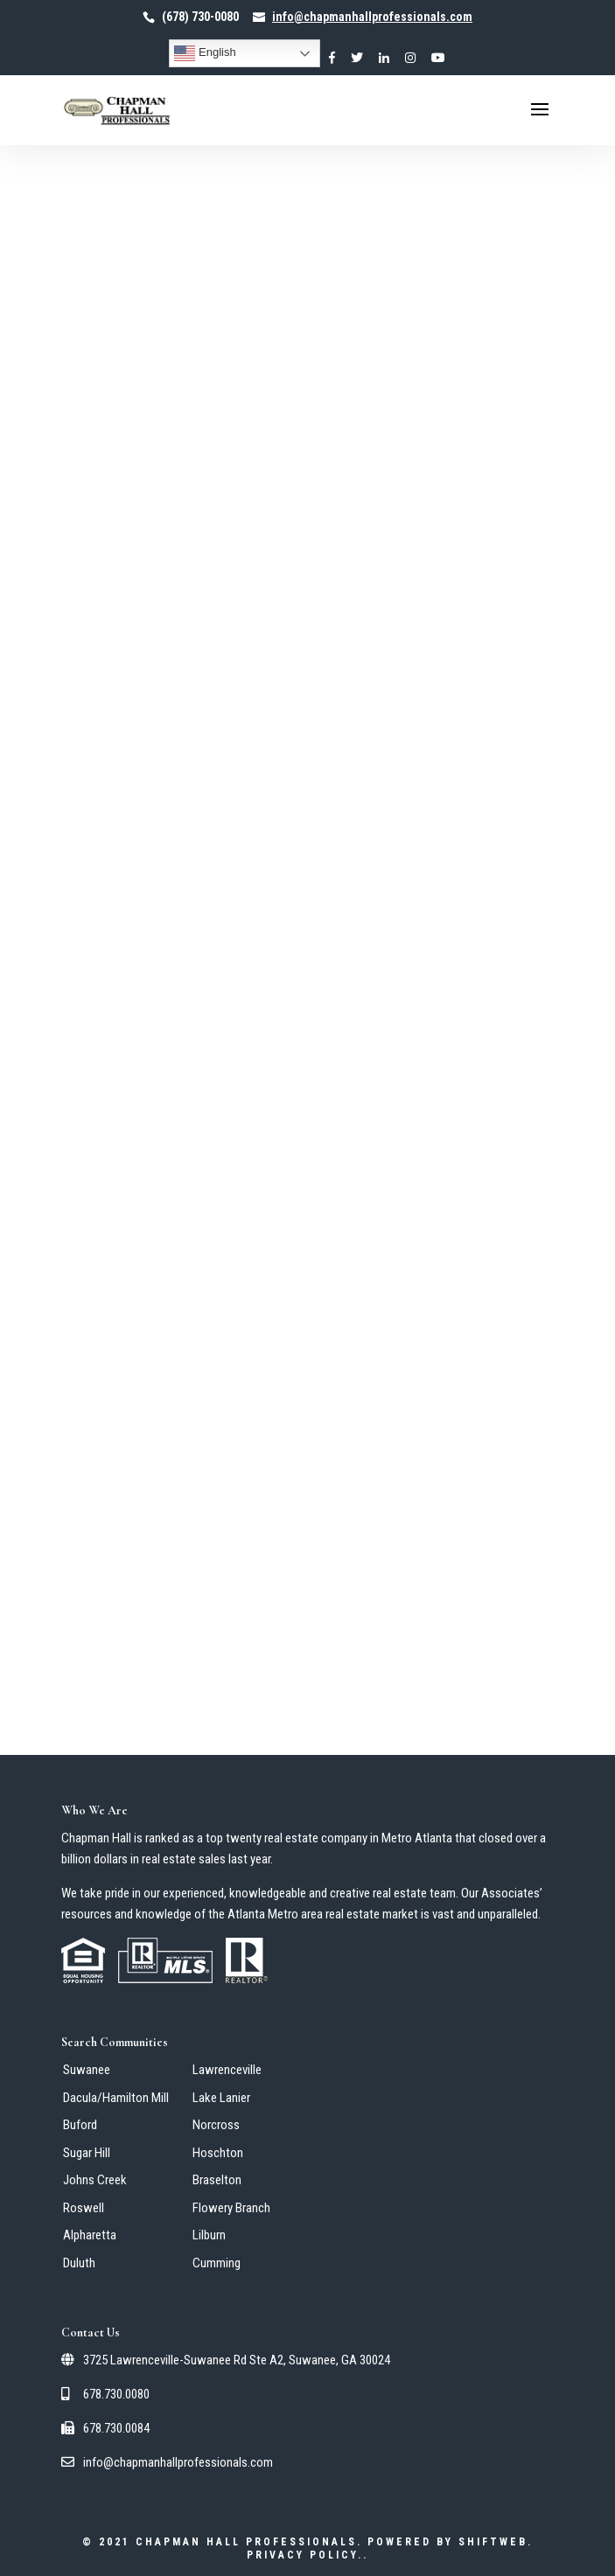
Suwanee (86, 2070)
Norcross (216, 2125)
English (204, 53)
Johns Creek (95, 2180)
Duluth (79, 2263)
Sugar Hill (86, 2153)
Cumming (216, 2263)
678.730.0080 (105, 2394)
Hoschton (217, 2153)
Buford (80, 2125)
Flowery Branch (231, 2208)
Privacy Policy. (305, 2555)
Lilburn (209, 2235)
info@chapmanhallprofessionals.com (167, 2462)
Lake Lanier (221, 2098)
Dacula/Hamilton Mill (116, 2098)
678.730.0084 (105, 2428)
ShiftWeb (493, 2542)
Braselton (216, 2180)
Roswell (83, 2208)
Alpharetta (89, 2235)
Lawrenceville (227, 2070)
